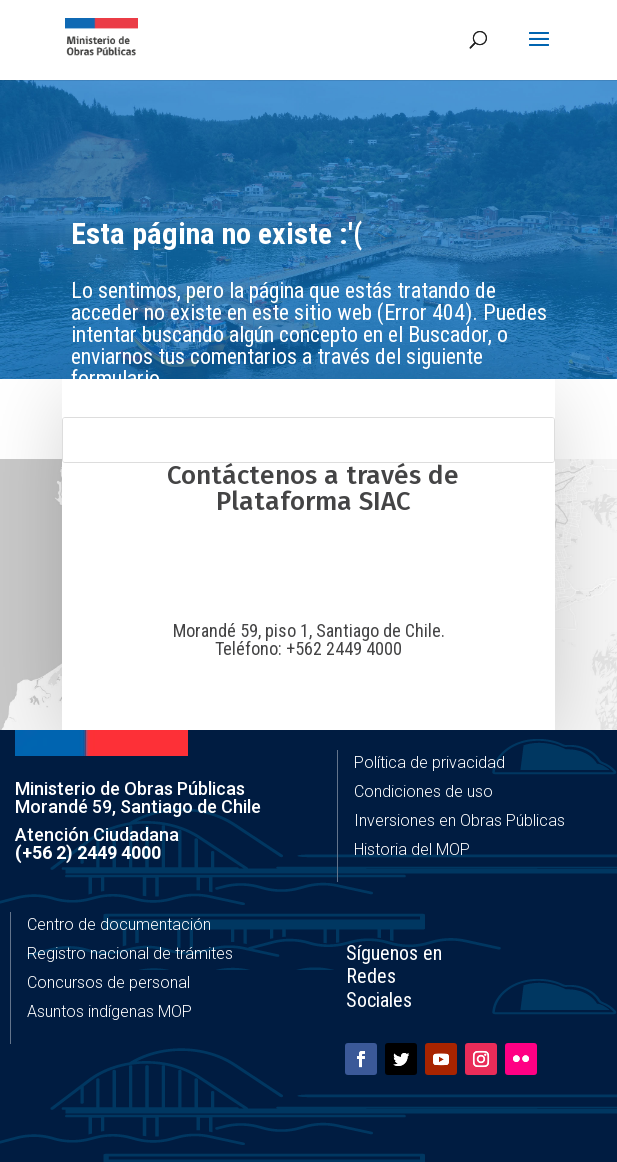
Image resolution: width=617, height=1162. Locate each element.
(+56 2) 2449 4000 (88, 852)
